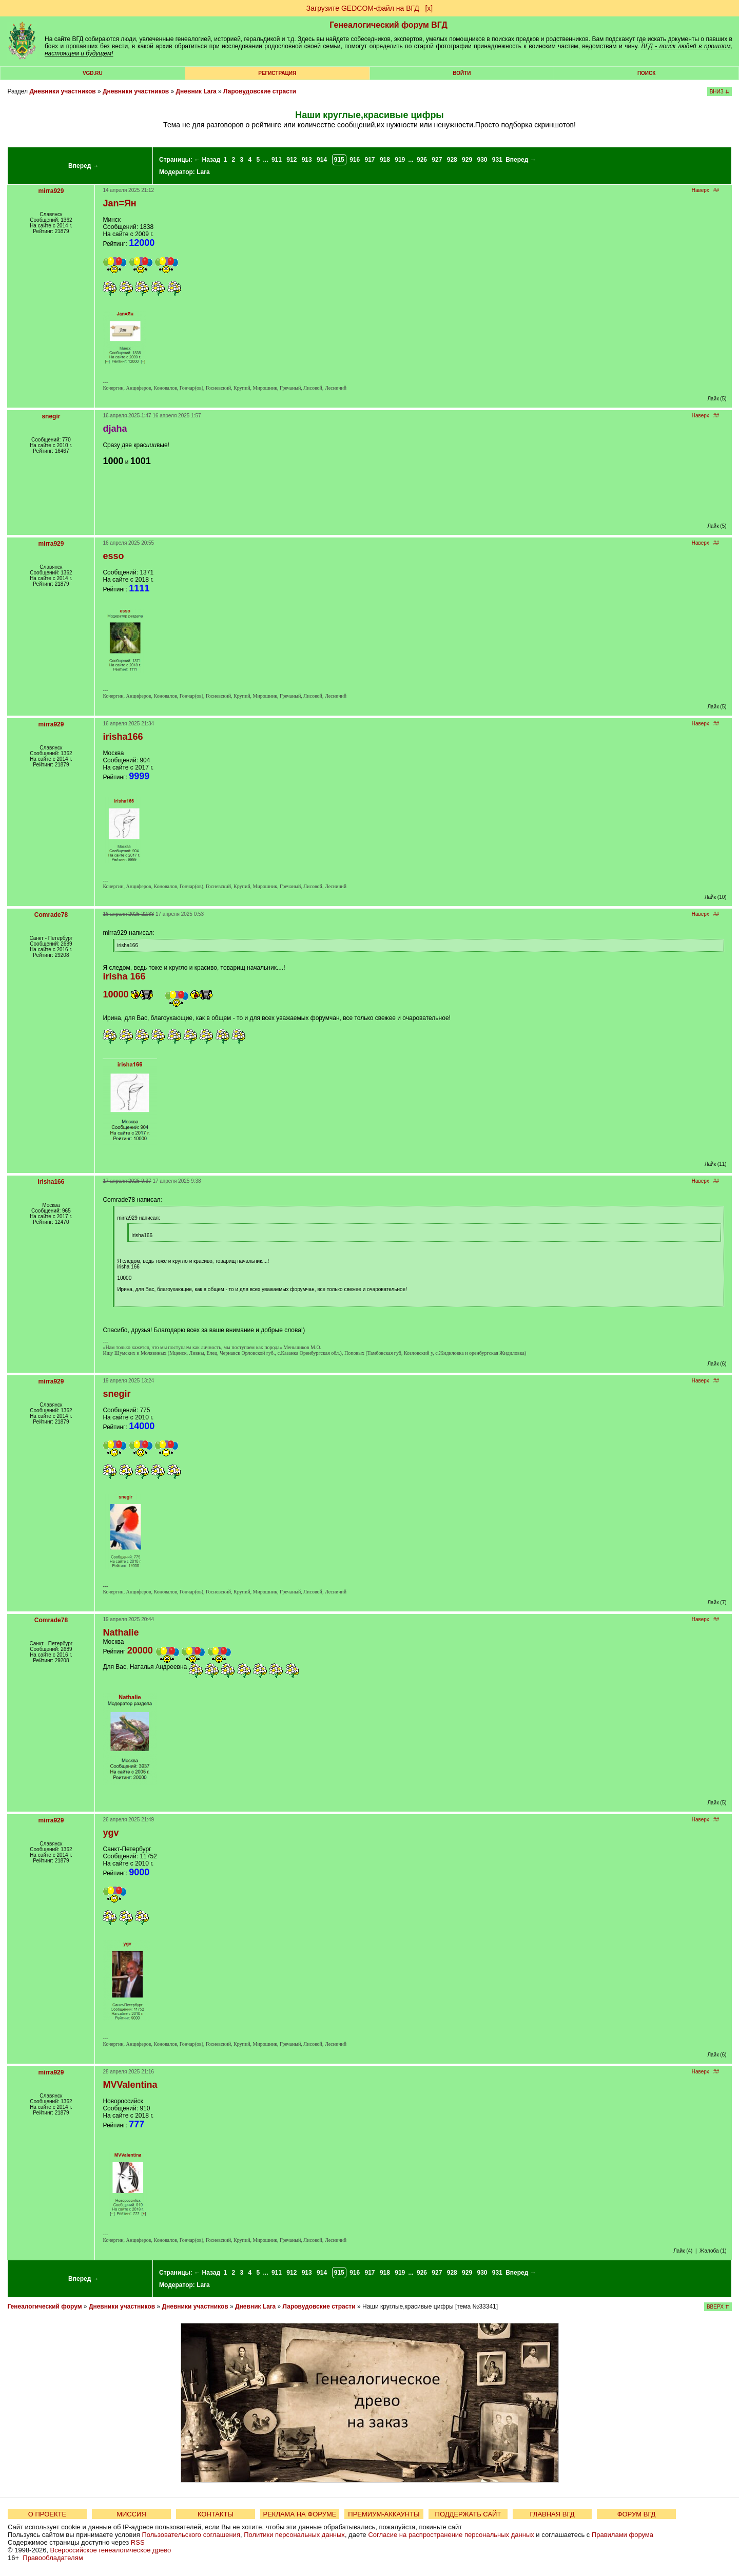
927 (437, 159)
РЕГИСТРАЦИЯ (277, 73)
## (716, 190)
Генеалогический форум (44, 2306)
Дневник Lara (196, 91)
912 (291, 159)
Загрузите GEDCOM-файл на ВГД (362, 8)
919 (400, 159)
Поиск (646, 73)
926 (422, 159)
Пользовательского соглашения (191, 2535)
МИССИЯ (131, 2514)
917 (370, 159)
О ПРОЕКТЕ (47, 2514)
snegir (51, 416)
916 (354, 159)
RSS (138, 2542)
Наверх (700, 190)
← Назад (207, 159)
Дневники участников (62, 91)
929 (467, 159)
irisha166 (50, 1181)
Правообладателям (53, 2558)
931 (497, 159)
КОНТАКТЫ (216, 2514)
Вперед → (83, 165)
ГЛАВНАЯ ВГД (552, 2514)
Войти (462, 73)
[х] (429, 8)
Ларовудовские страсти (259, 91)
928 (452, 159)
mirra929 (51, 191)
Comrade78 (51, 914)
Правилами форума (622, 2535)
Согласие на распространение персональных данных (451, 2535)
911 (276, 159)
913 (307, 159)
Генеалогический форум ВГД (388, 25)
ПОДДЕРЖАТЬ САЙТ (468, 2514)
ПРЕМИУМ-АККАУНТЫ (383, 2514)
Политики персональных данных (294, 2535)
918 (385, 159)
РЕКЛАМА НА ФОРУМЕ (299, 2514)
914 (322, 159)
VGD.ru (93, 73)
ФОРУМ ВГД (636, 2514)
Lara (203, 172)
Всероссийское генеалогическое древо (110, 2550)
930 (482, 159)
